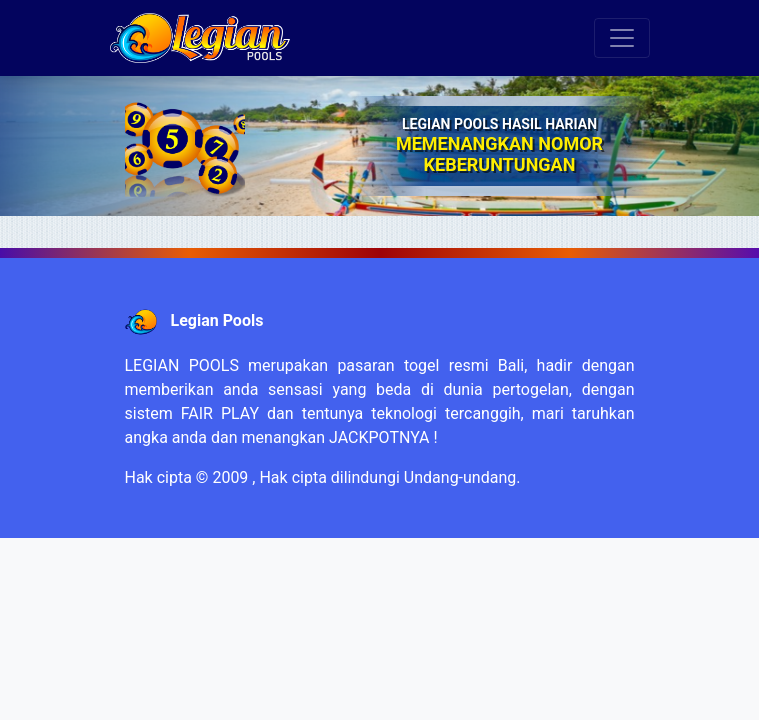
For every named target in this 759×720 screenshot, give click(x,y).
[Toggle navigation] (622, 38)
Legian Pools (216, 320)
